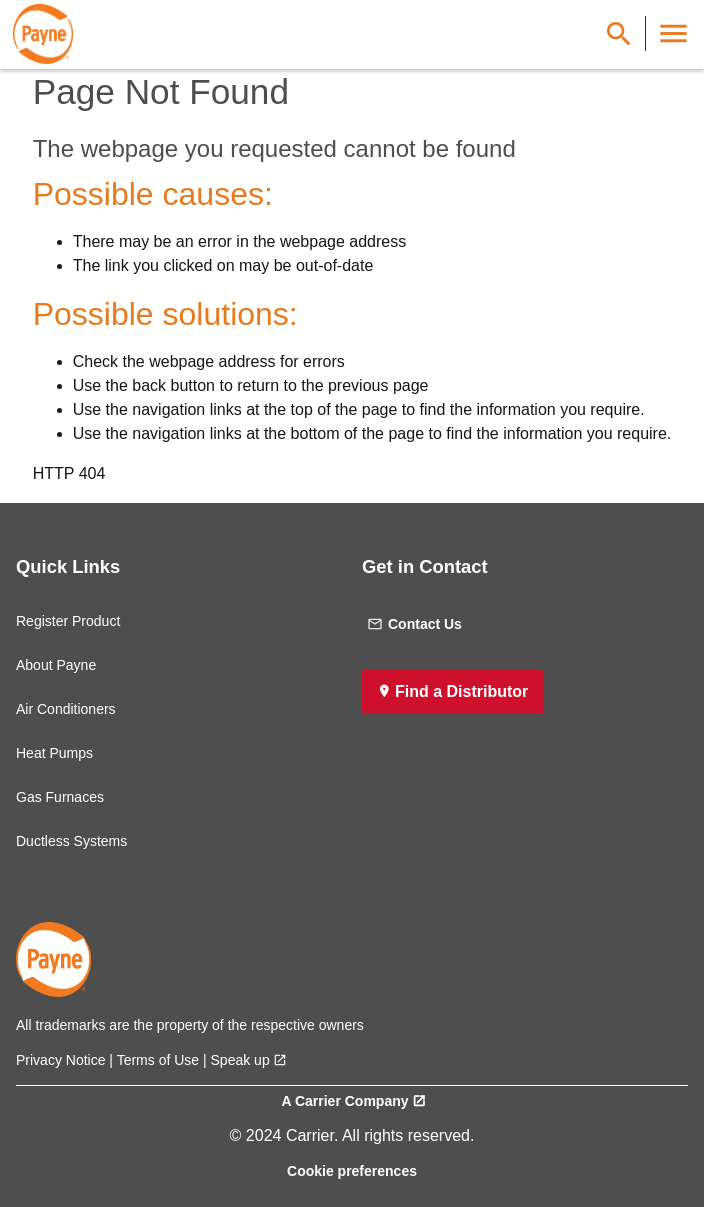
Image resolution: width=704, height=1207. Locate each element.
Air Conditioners (66, 709)
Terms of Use (158, 1060)
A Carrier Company (344, 1101)
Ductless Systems (71, 841)
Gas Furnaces (60, 797)
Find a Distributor (461, 691)
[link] (43, 34)
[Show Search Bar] (619, 33)
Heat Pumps (54, 753)
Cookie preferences (352, 1171)
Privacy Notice (60, 1060)
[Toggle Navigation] (673, 33)
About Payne (56, 665)
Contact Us (414, 624)
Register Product (68, 621)
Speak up (240, 1060)
